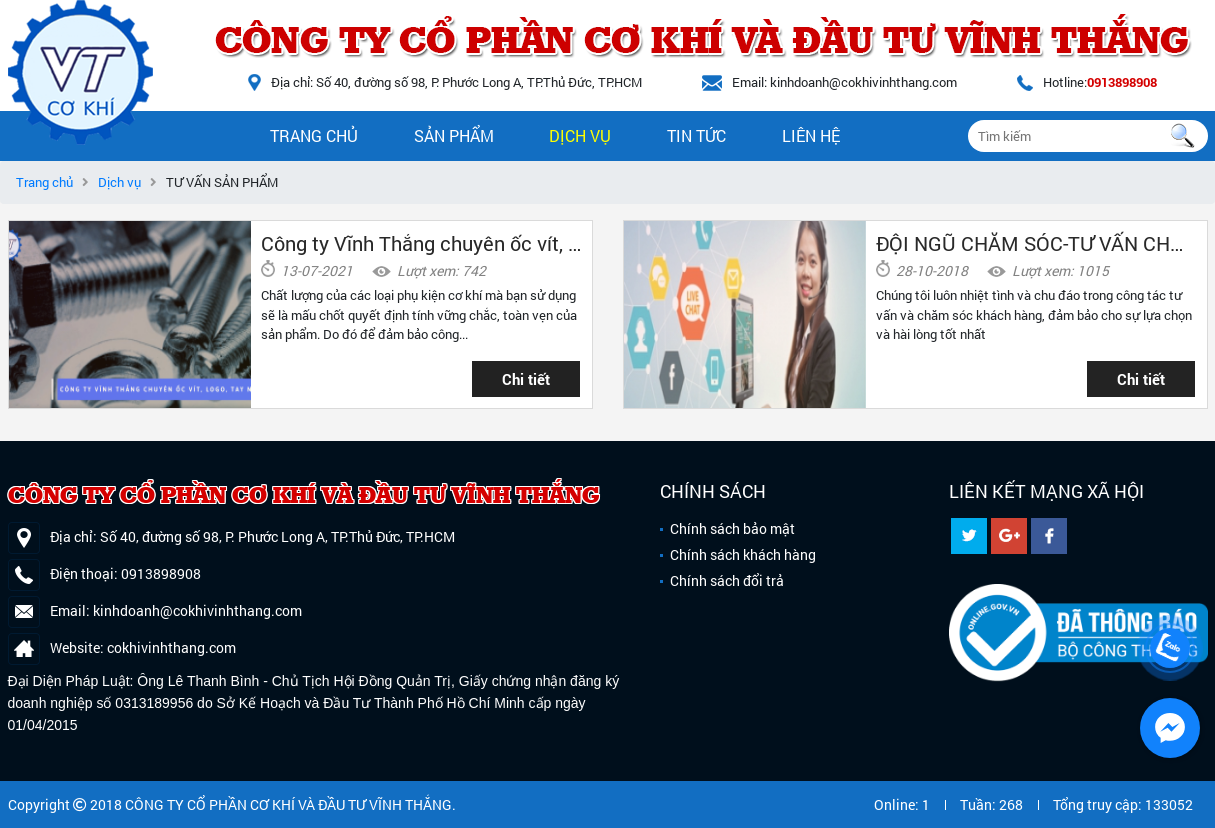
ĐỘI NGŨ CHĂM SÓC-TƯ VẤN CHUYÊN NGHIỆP (1036, 243)
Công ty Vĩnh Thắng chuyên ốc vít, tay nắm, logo (421, 243)
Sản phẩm (454, 135)
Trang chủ (314, 135)
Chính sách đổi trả (727, 580)
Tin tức (696, 135)
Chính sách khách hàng (743, 554)
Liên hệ (811, 135)
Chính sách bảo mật (732, 528)
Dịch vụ (580, 135)
